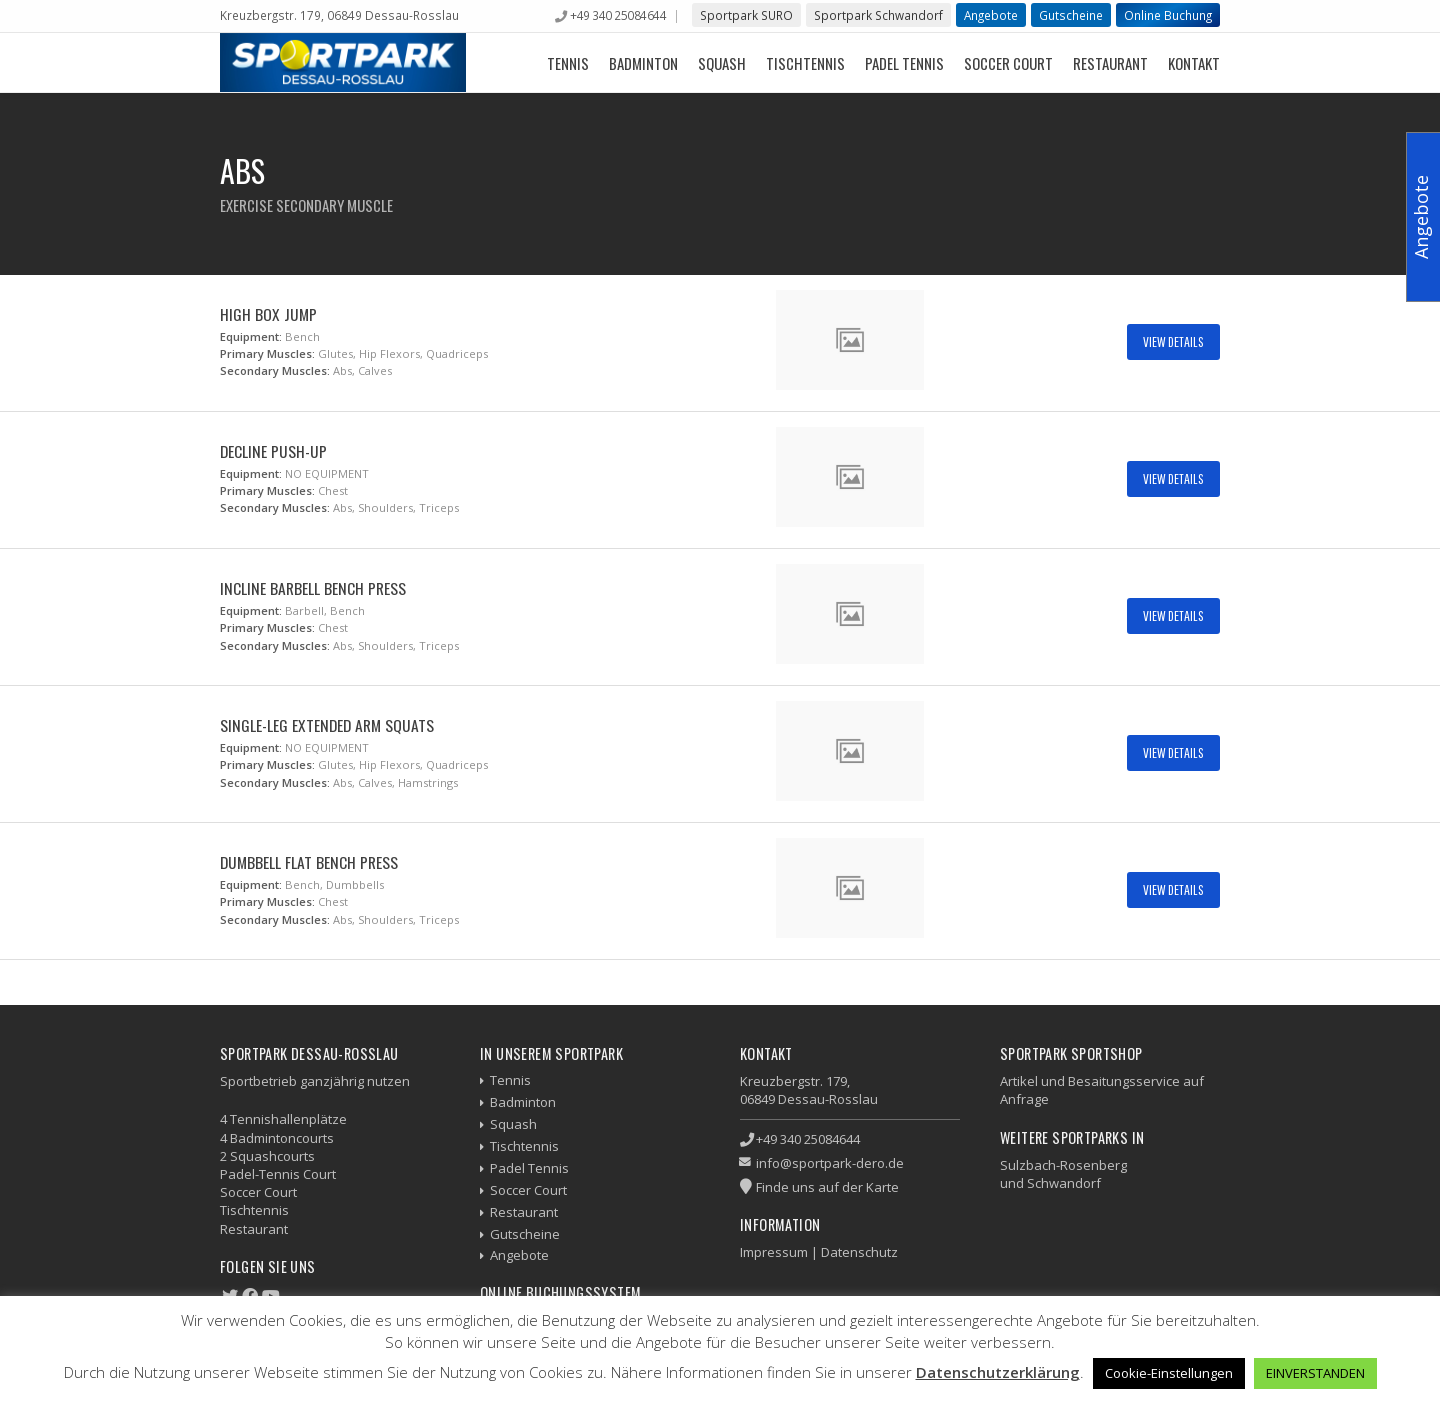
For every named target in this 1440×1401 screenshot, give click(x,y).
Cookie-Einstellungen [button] (1169, 1373)
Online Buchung (1168, 15)
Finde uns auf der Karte (827, 1187)
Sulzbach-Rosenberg (1063, 1165)
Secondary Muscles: (275, 370)
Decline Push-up (273, 451)
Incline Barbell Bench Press (313, 588)
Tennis (568, 63)
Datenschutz (859, 1252)
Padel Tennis (904, 63)
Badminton (643, 63)
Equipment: (251, 336)
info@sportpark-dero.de (830, 1163)
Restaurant (1110, 63)
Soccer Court (1008, 63)
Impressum (774, 1252)
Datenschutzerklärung (998, 1372)
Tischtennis (805, 63)
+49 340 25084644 (618, 15)
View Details (1173, 341)
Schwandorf (1064, 1183)
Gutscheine (1071, 15)
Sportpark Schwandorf (878, 15)
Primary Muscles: (267, 353)
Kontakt (1194, 63)
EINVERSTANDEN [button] (1315, 1373)
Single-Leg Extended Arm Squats (327, 725)
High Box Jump (268, 314)
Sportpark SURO (746, 15)
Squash (722, 63)
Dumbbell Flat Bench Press (309, 862)
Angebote (991, 15)
